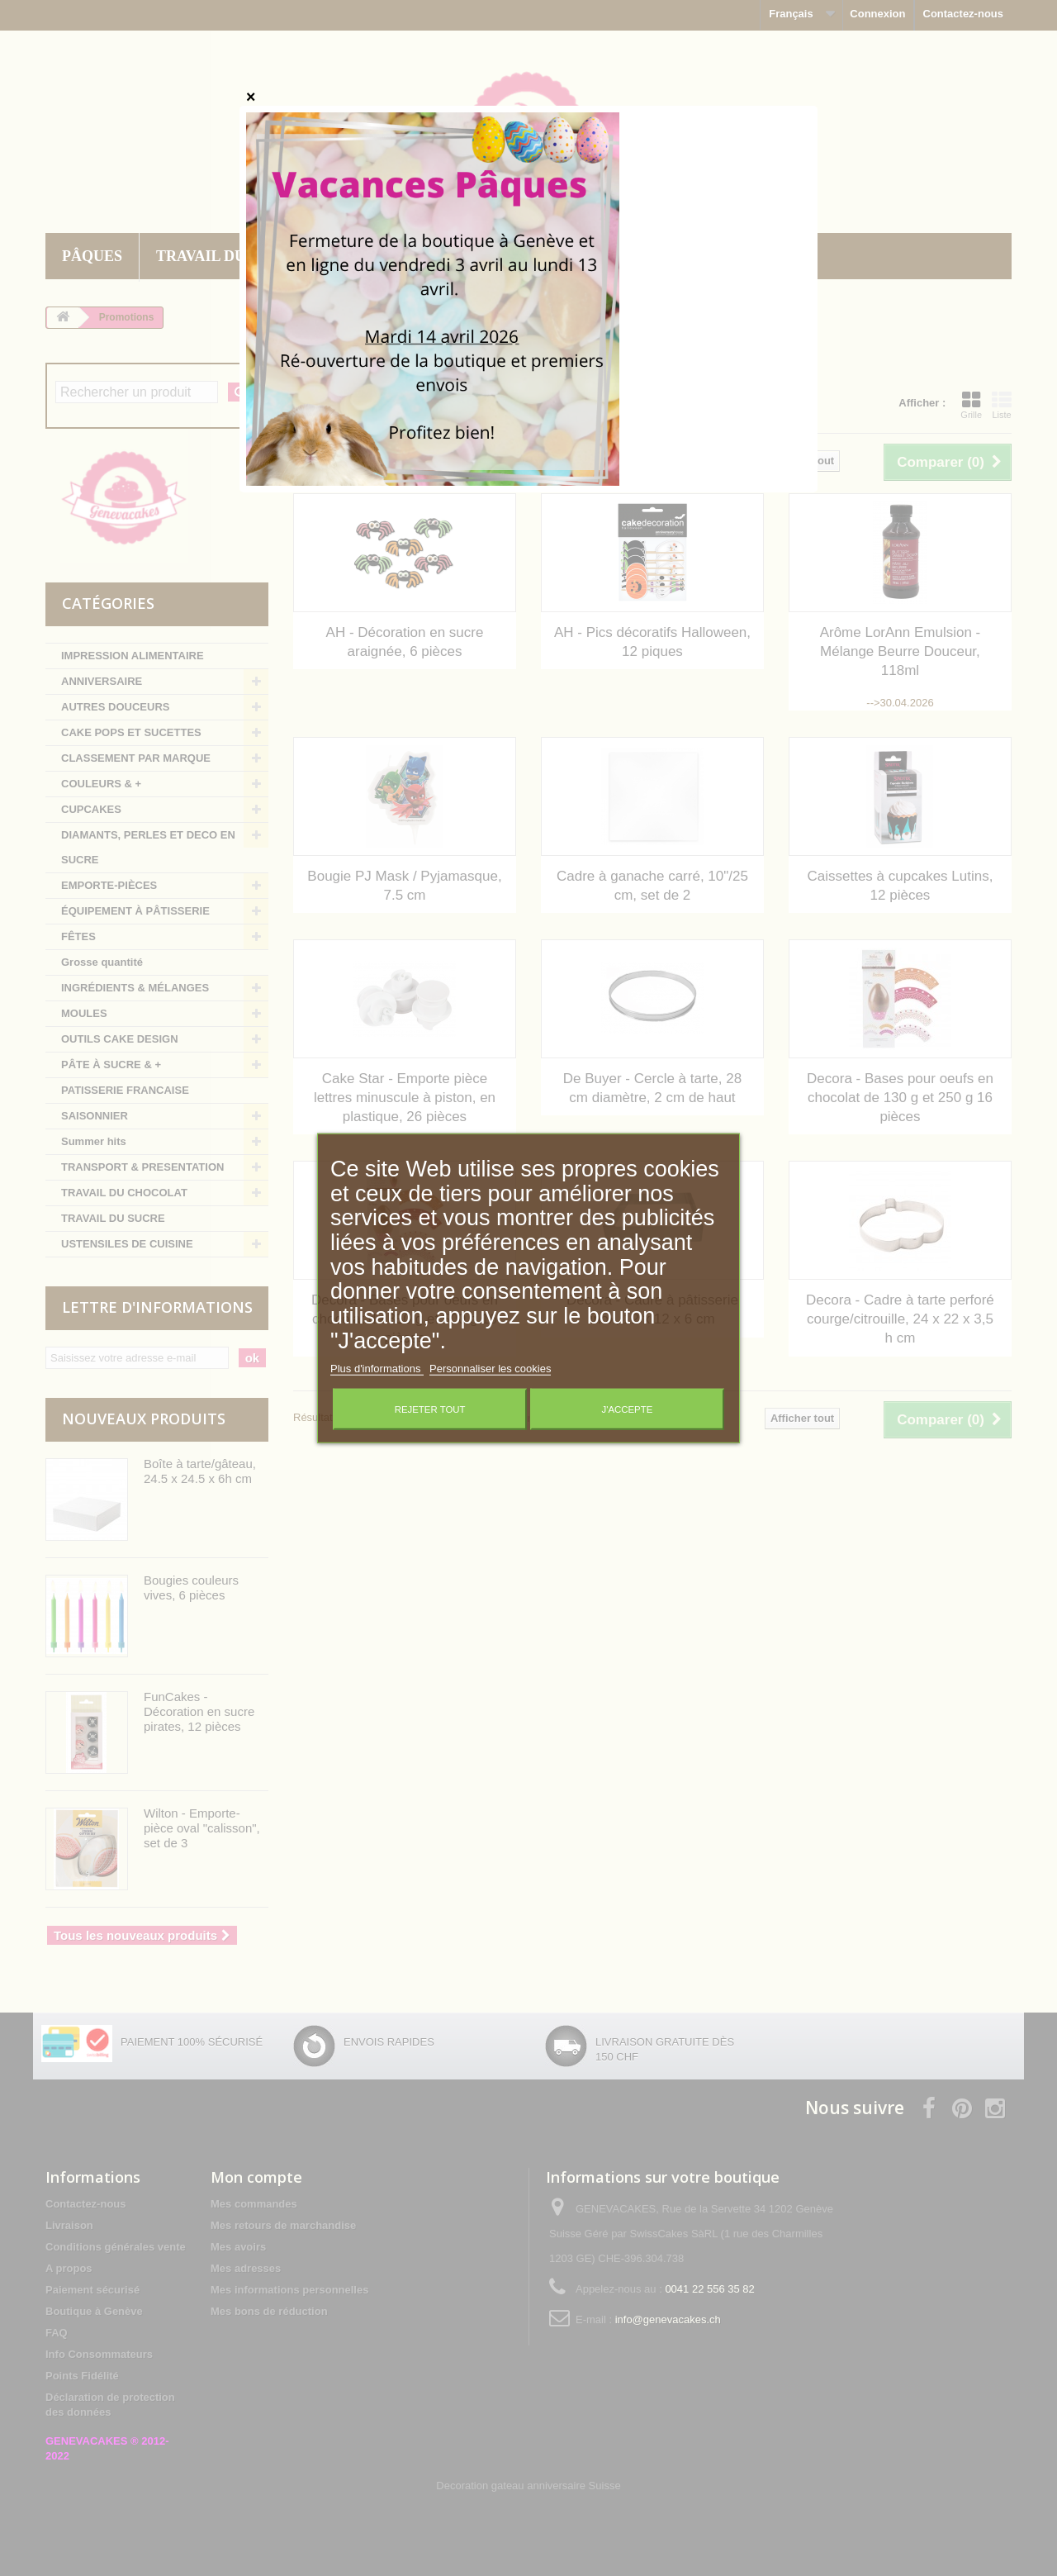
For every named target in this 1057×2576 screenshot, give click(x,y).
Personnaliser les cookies (490, 1368)
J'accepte (626, 1409)
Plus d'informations (377, 1368)
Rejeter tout (430, 1409)
